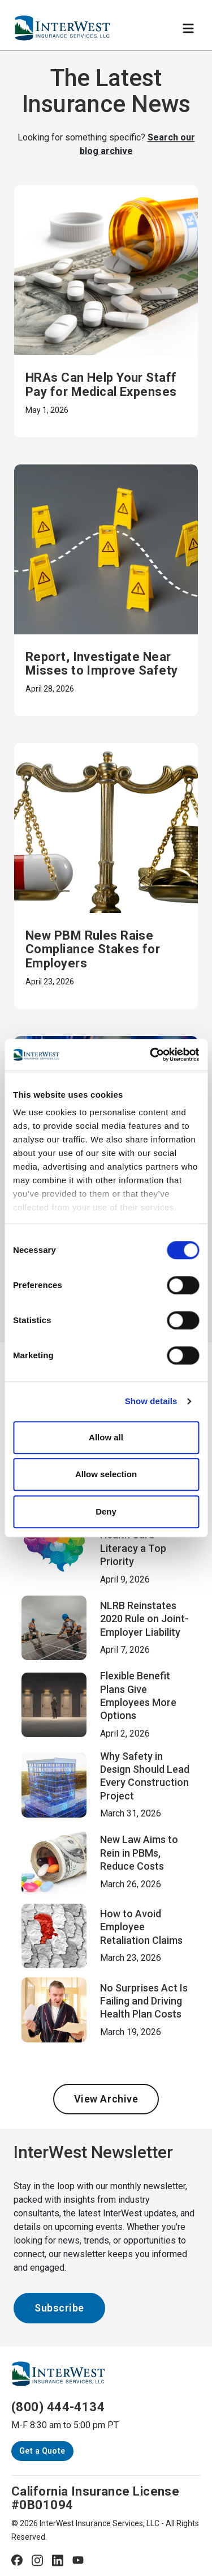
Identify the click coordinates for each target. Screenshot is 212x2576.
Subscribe (59, 2308)
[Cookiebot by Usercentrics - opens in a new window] (151, 1054)
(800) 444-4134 (58, 2407)
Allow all (106, 1437)
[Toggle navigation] (188, 28)
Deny (106, 1511)
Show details (151, 1401)
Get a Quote (42, 2450)
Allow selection (106, 1474)
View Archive (106, 2099)
